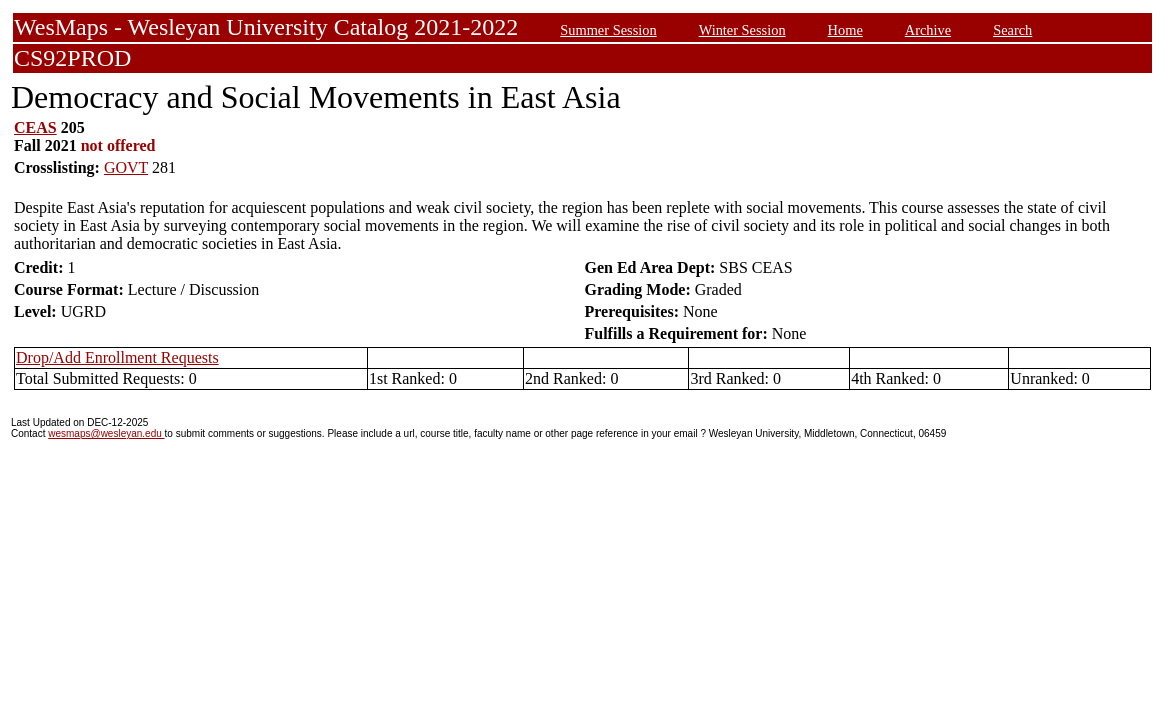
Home (845, 30)
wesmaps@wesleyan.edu (106, 433)
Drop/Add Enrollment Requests (117, 357)
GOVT (126, 167)
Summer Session (608, 30)
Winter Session (742, 30)
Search (1012, 30)
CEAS (35, 127)
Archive (928, 30)
